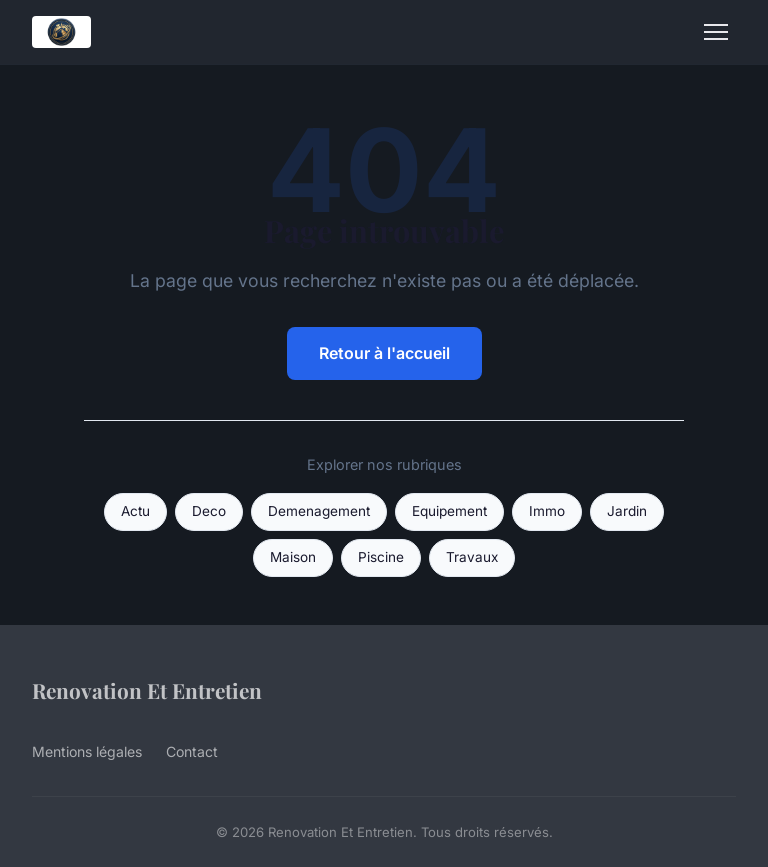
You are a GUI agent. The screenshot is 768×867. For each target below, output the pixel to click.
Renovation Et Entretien (147, 690)
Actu (135, 511)
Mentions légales (87, 751)
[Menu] (716, 32)
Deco (209, 511)
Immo (547, 511)
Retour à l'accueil (384, 353)
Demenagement (319, 511)
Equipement (449, 511)
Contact (192, 751)
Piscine (381, 557)
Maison (293, 557)
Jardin (627, 511)
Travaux (472, 557)
